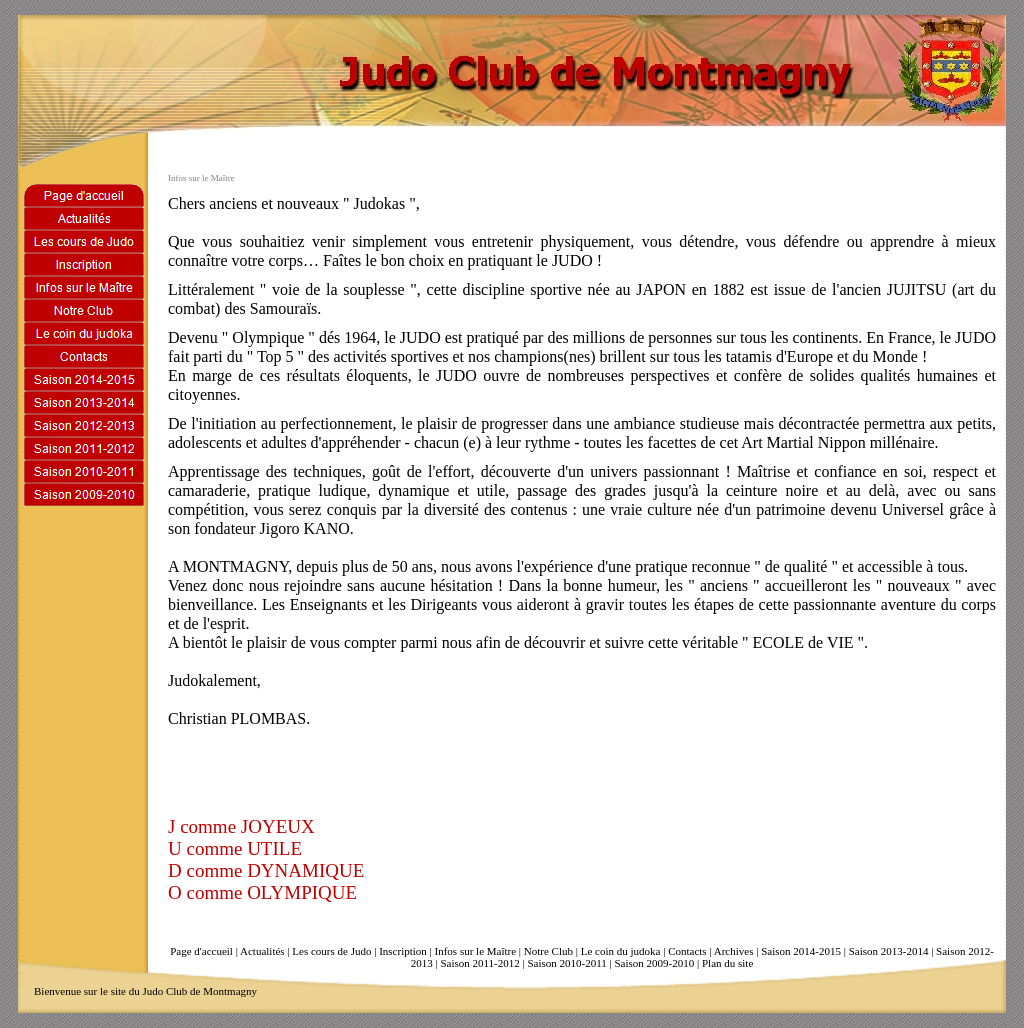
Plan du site (727, 963)
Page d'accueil (201, 951)
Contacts (687, 951)
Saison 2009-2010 (655, 963)
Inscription (403, 951)
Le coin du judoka (621, 951)
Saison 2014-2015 (801, 951)
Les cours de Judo (331, 951)
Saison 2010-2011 (566, 963)
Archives (734, 951)
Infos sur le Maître (476, 951)
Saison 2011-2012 (479, 963)
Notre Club (548, 951)
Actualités (262, 951)
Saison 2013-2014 (889, 951)
